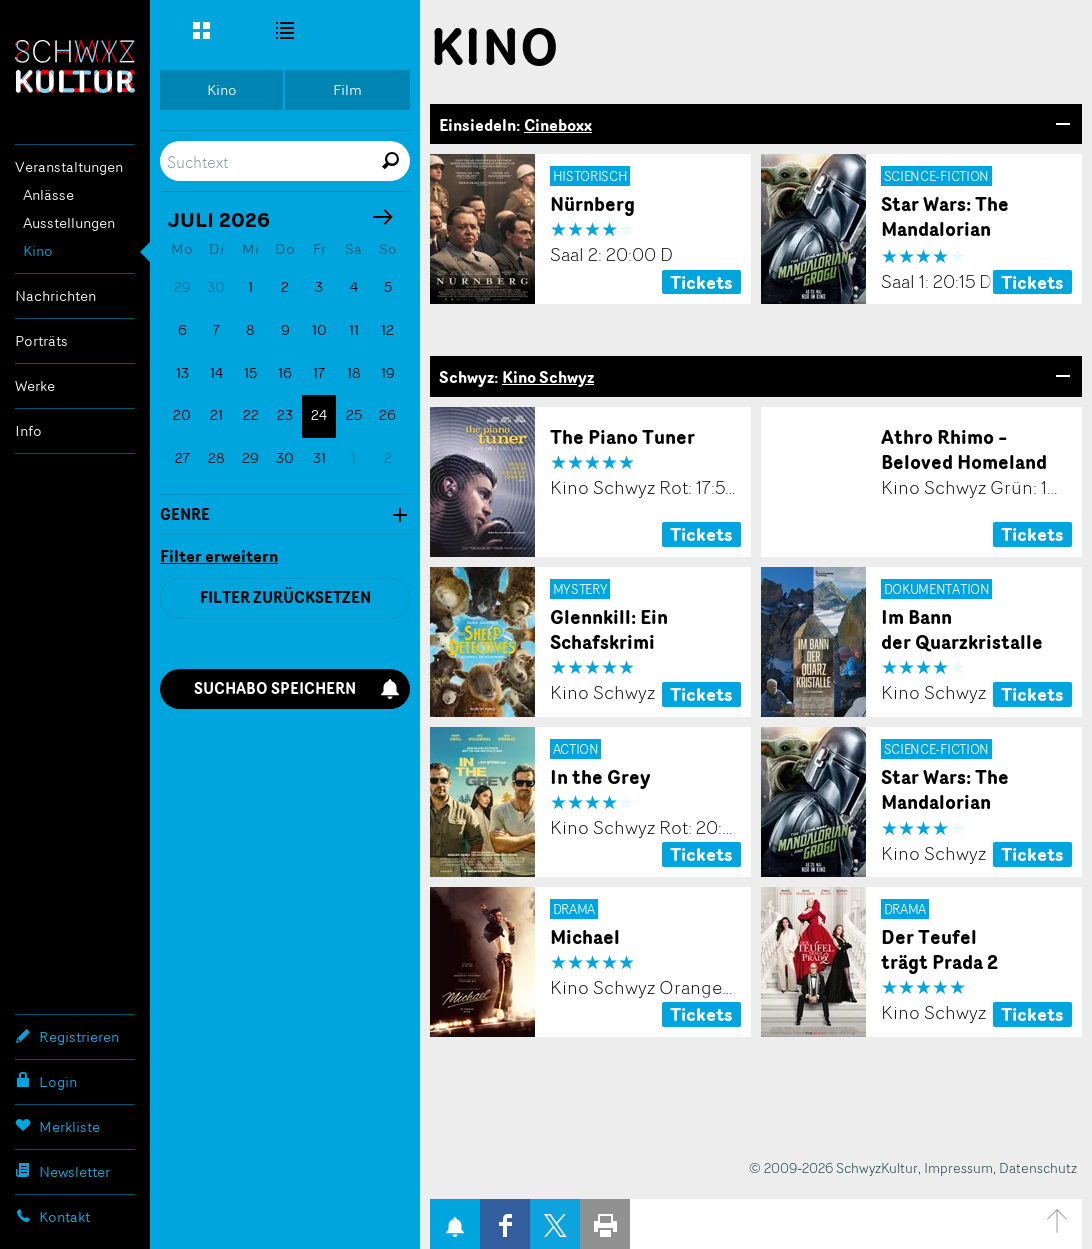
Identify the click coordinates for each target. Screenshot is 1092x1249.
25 (354, 414)
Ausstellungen (69, 222)
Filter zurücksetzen (285, 597)
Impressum (958, 1167)
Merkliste (57, 1126)
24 (319, 414)
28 (216, 457)
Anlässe (48, 194)
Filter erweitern (219, 556)
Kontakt (52, 1216)
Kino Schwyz (548, 377)
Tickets (701, 282)
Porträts (41, 340)
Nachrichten (55, 295)
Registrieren (67, 1036)
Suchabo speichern (297, 688)
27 (182, 457)
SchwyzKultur (75, 66)
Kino (38, 250)
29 (250, 457)
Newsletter (62, 1171)
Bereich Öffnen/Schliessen (1062, 124)
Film (347, 89)
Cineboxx (558, 125)
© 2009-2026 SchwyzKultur (833, 1167)
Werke (35, 385)
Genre (185, 515)
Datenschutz (1038, 1167)
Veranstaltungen (69, 166)
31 (319, 457)
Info (28, 430)
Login (46, 1081)
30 (285, 457)
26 (387, 414)
